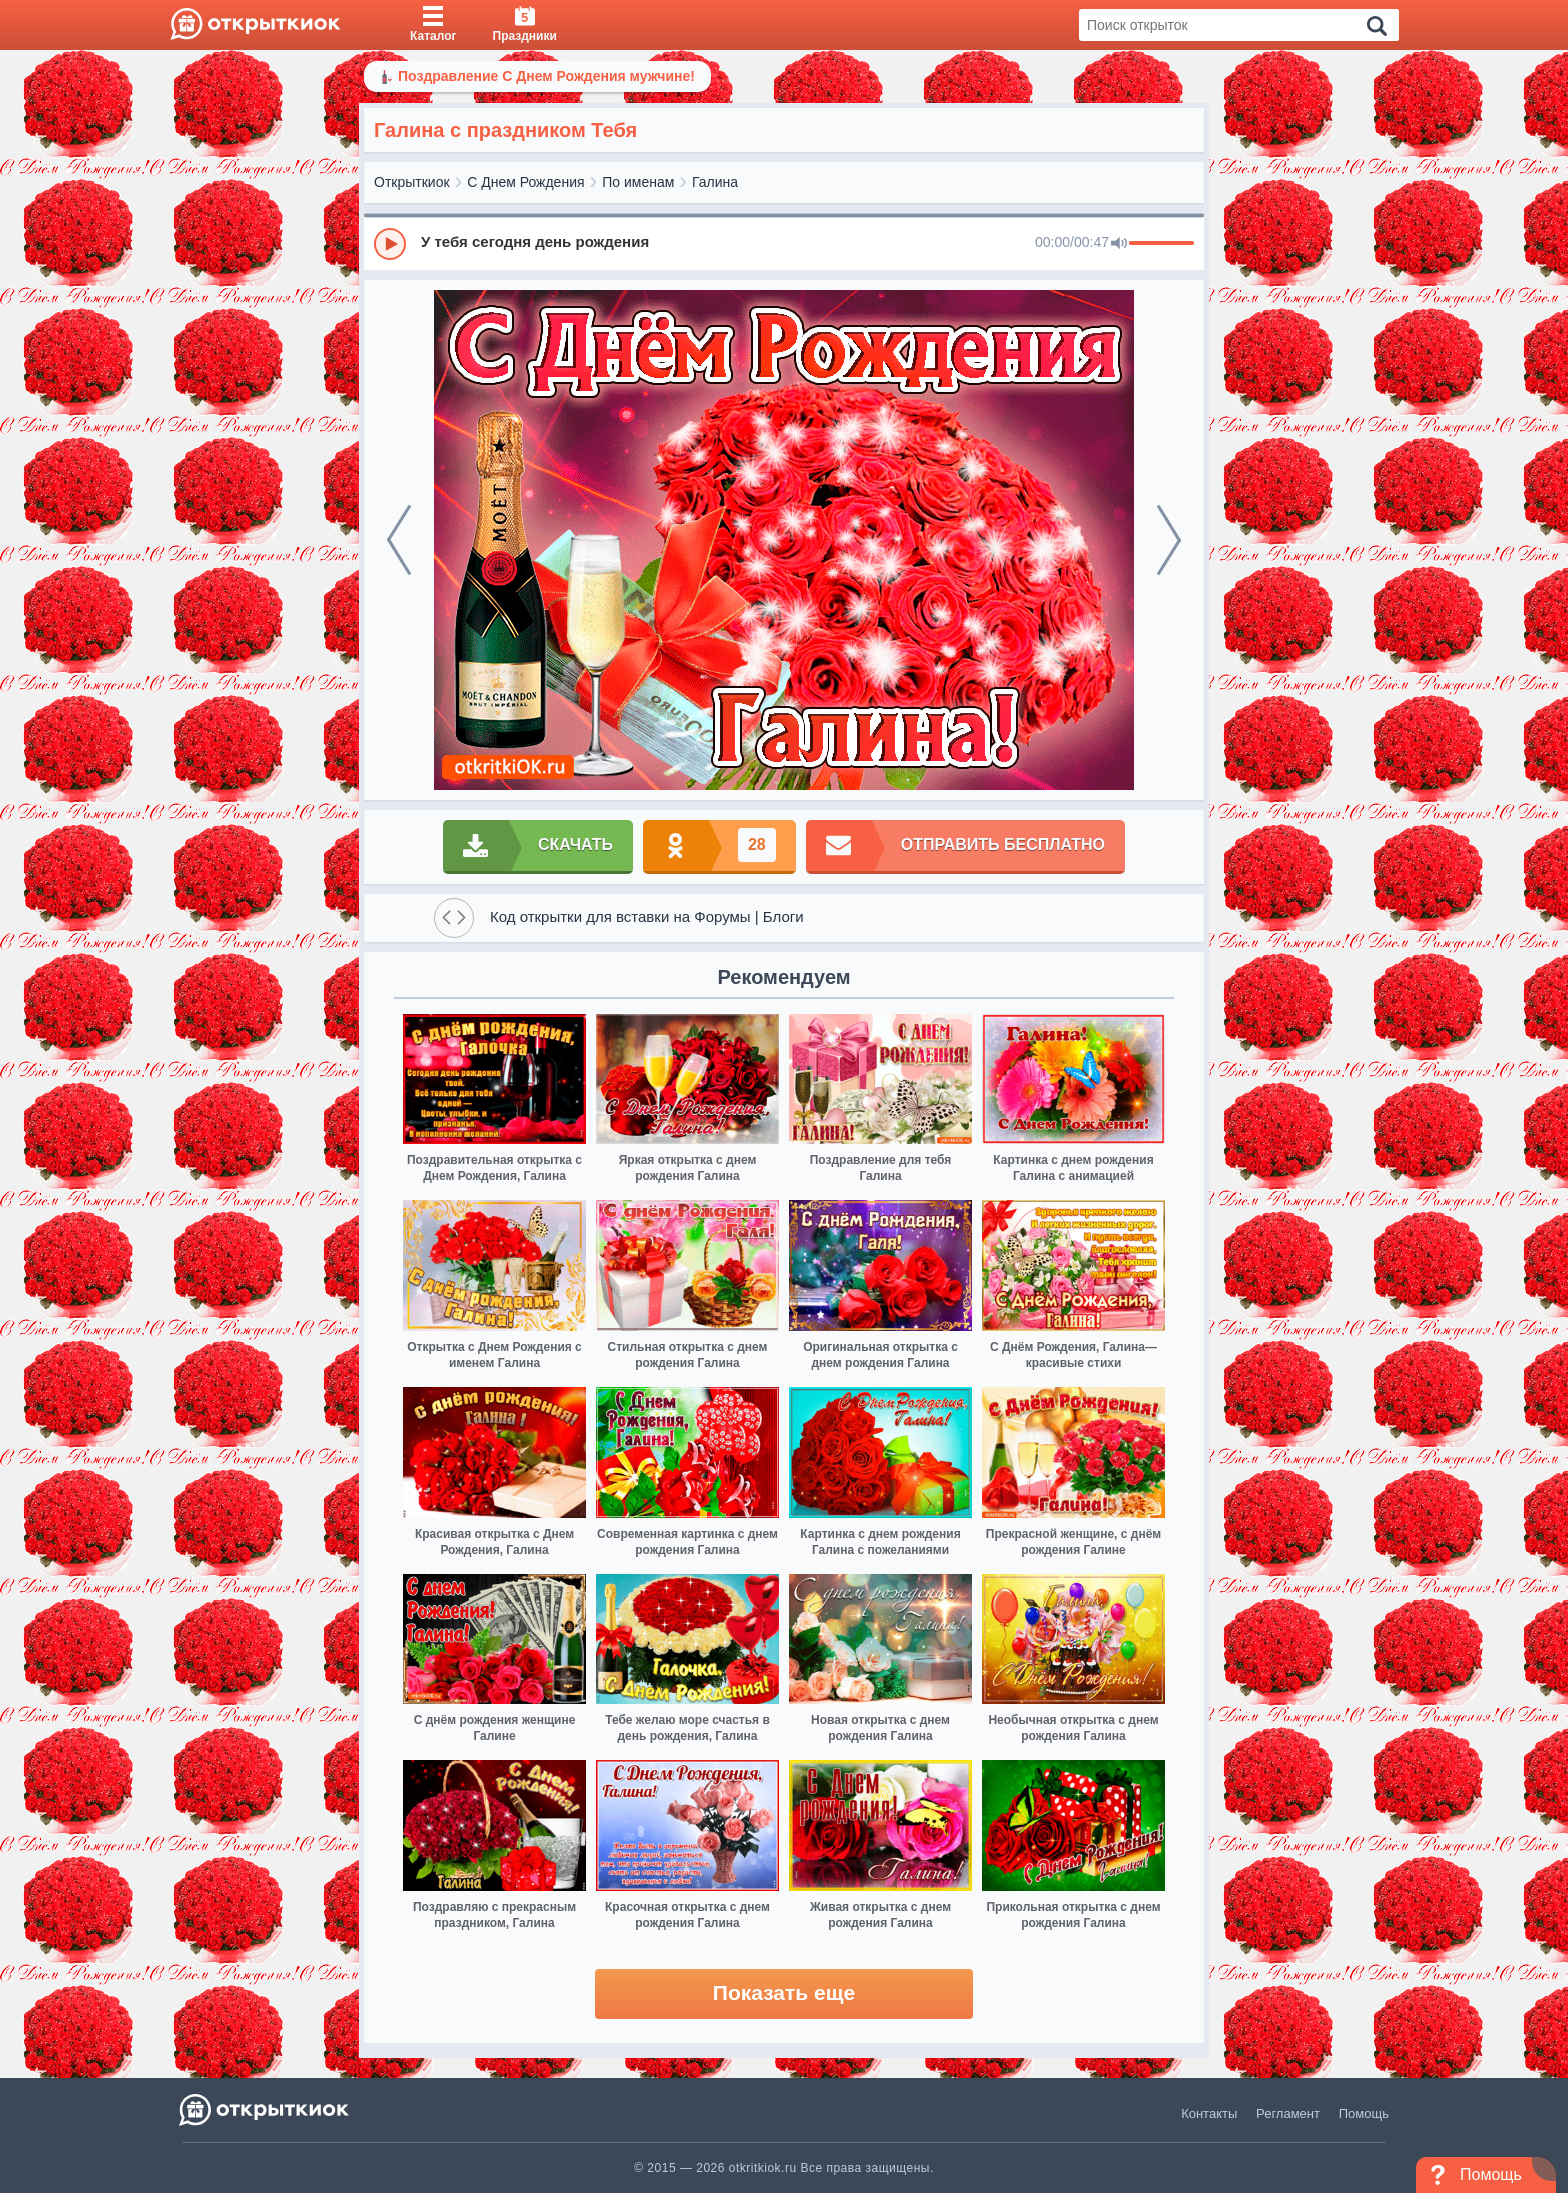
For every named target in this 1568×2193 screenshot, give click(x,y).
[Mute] (1119, 244)
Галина (715, 182)
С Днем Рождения (525, 182)
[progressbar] (1161, 244)
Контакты (1209, 2113)
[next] (1169, 540)
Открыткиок (412, 182)
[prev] (399, 540)
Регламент (1288, 2113)
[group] (784, 243)
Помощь (1364, 2113)
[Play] (390, 244)
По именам (638, 182)
